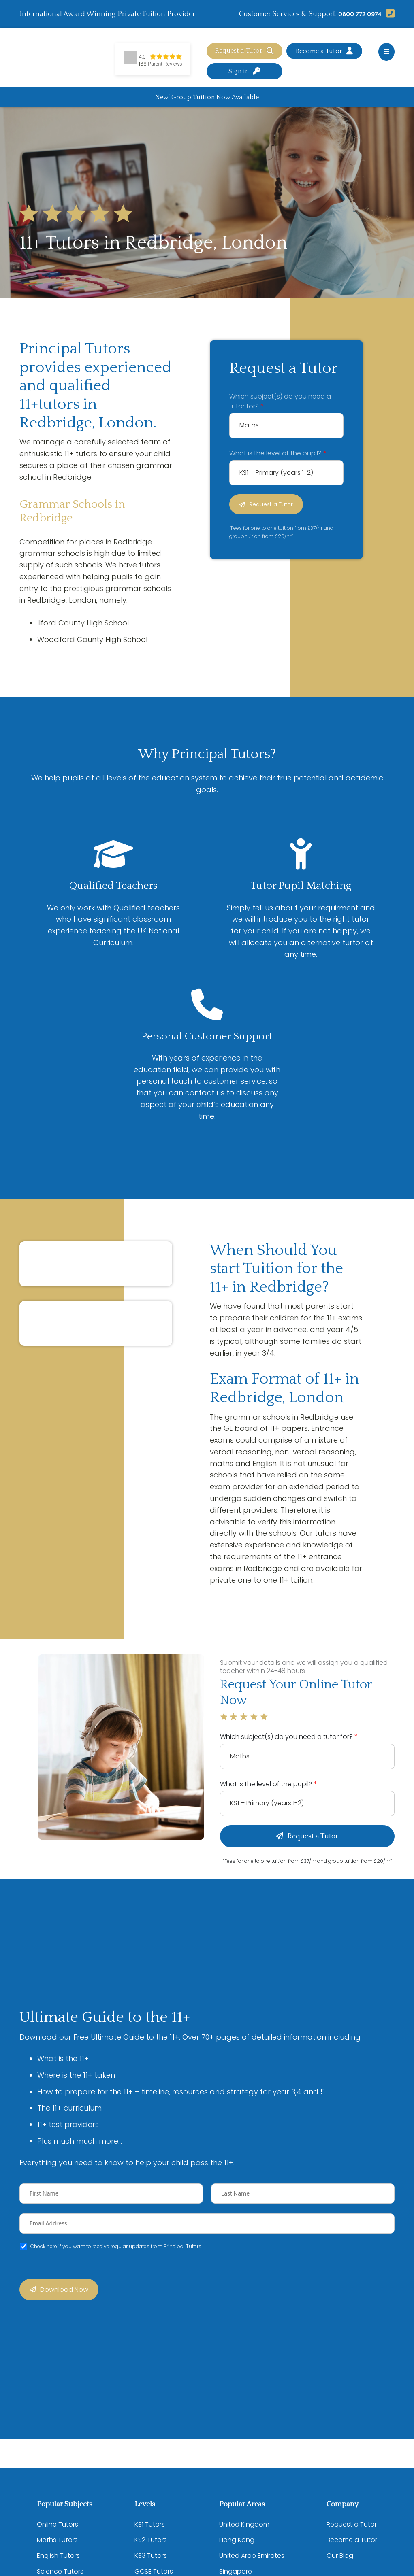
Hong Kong (236, 2541)
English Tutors (58, 2557)
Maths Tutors (57, 2541)
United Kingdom (244, 2526)
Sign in (244, 71)
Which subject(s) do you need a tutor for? (280, 402)
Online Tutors (57, 2526)
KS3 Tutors (150, 2557)
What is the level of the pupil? (278, 453)
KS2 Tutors (150, 2541)
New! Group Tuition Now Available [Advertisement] (207, 97)
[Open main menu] (386, 52)
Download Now (64, 2290)
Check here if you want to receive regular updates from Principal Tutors (115, 2247)
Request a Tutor (244, 51)
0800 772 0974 (357, 14)
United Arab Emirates (251, 2557)
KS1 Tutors (149, 2526)
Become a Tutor (324, 51)
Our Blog (340, 2557)
